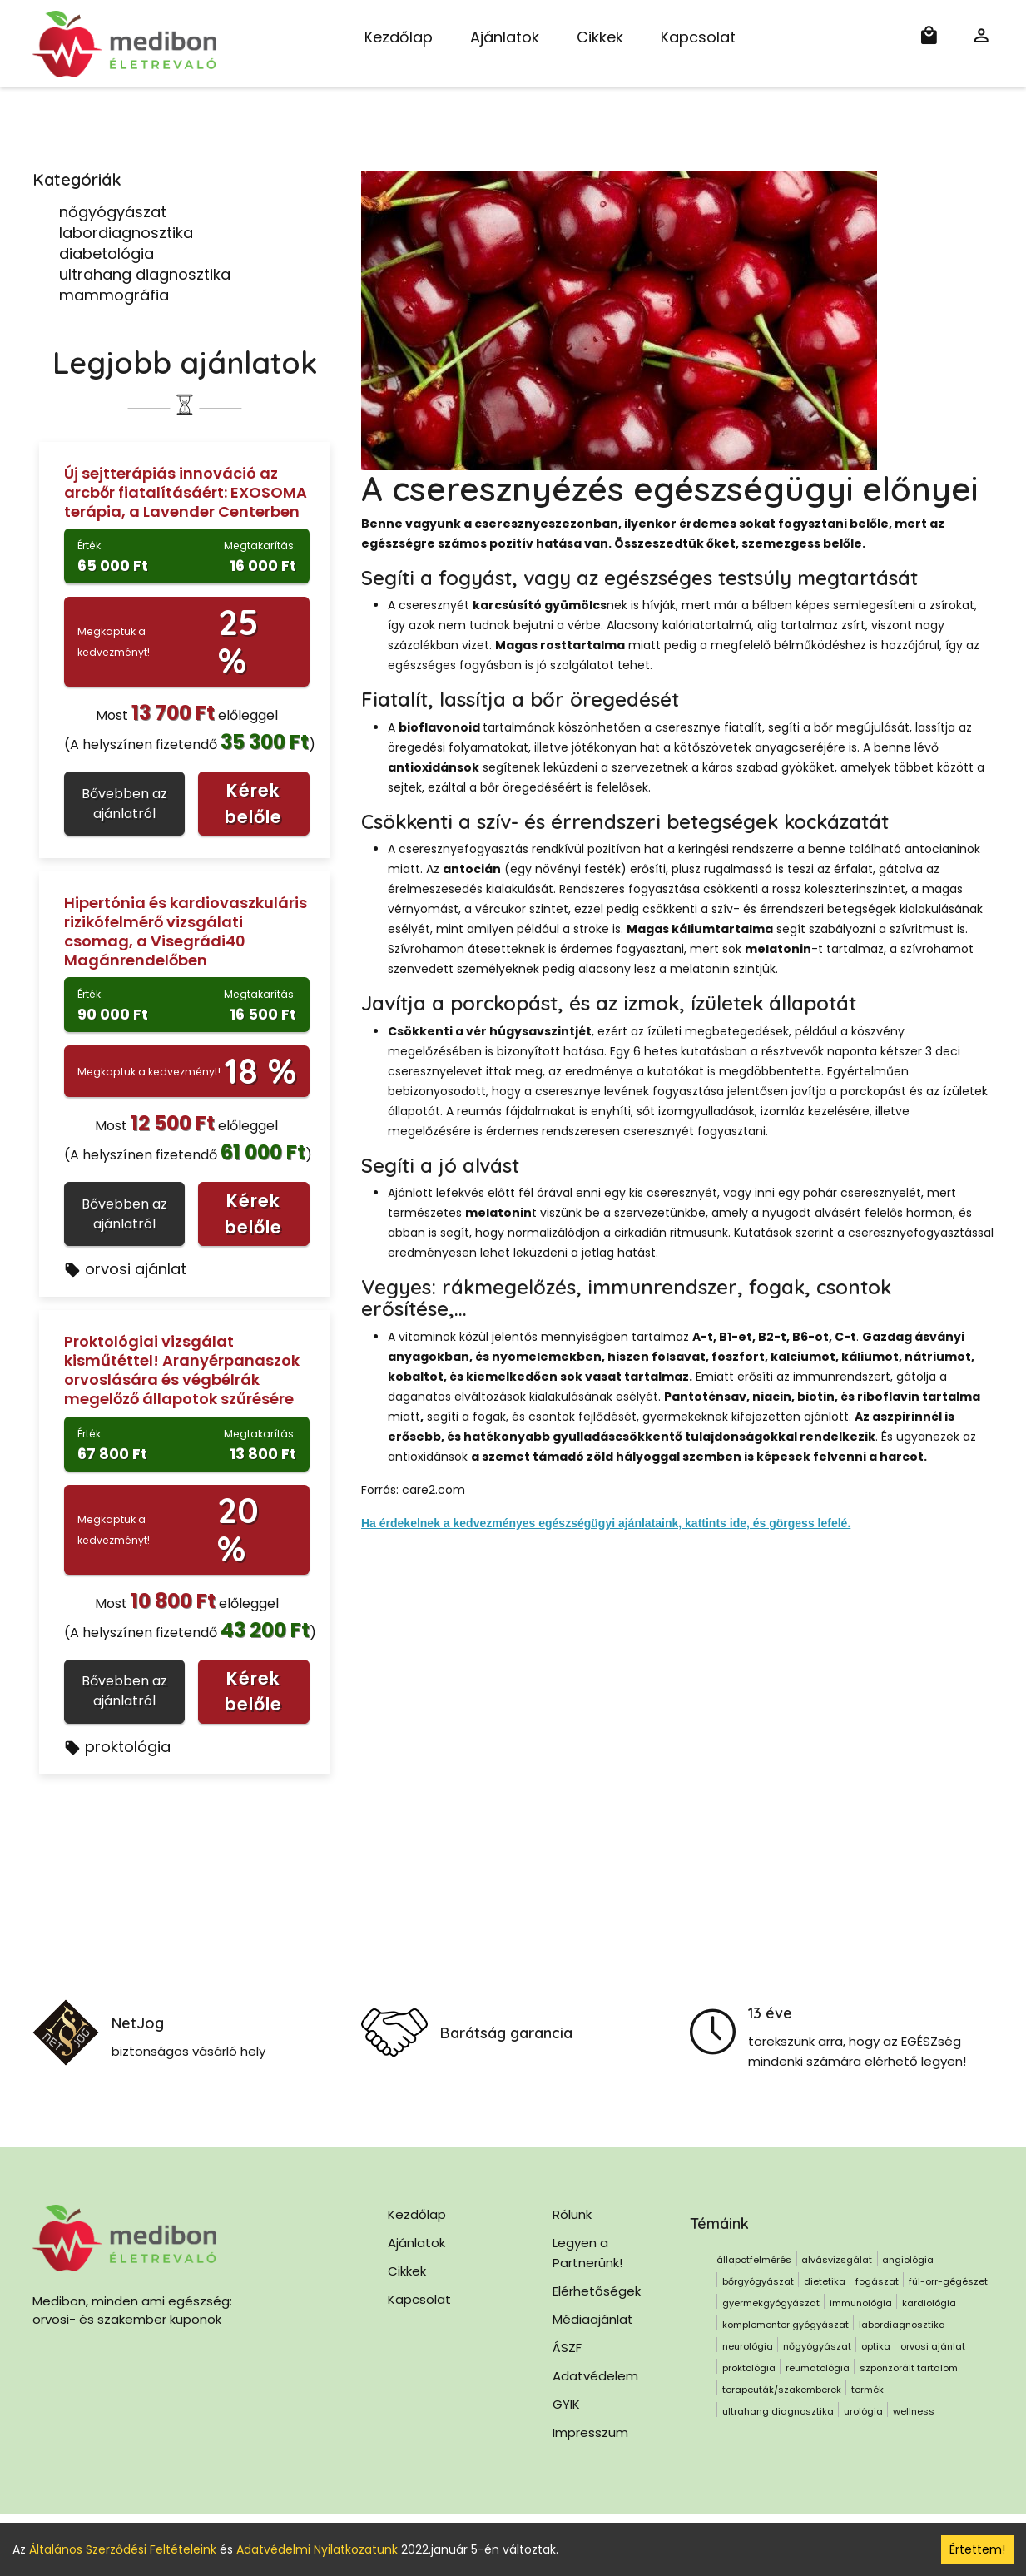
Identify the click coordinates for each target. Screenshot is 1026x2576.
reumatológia (818, 2368)
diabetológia (106, 253)
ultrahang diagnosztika (144, 274)
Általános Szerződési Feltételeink (122, 2549)
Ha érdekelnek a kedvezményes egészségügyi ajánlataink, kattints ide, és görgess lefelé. (605, 1523)
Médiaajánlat (593, 2319)
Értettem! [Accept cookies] (977, 2549)
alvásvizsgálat (836, 2259)
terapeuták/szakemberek (781, 2389)
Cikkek (600, 37)
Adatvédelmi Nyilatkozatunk (317, 2549)
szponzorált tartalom (909, 2368)
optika (875, 2346)
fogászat (877, 2281)
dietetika (824, 2281)
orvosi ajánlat (125, 1268)
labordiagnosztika (126, 232)
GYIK (566, 2404)
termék (867, 2389)
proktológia (117, 1746)
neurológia (747, 2346)
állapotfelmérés (753, 2259)
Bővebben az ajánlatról (124, 803)
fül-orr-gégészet (948, 2281)
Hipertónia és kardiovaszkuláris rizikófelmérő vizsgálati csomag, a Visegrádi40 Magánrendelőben (185, 931)
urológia (863, 2411)
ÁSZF (567, 2347)
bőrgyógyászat (758, 2281)
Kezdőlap (398, 37)
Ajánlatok (504, 37)
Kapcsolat (698, 37)
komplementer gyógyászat (785, 2324)
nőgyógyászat (112, 211)
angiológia (908, 2259)
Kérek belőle (253, 803)
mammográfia (114, 295)
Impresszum (590, 2432)
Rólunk (572, 2214)
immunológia (861, 2303)
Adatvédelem (595, 2376)
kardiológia (929, 2303)
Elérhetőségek (597, 2291)
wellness (913, 2411)
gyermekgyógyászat (771, 2303)
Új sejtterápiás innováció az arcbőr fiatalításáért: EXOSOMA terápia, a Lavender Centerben (185, 492)
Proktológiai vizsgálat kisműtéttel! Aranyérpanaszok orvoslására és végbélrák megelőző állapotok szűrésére (182, 1370)
